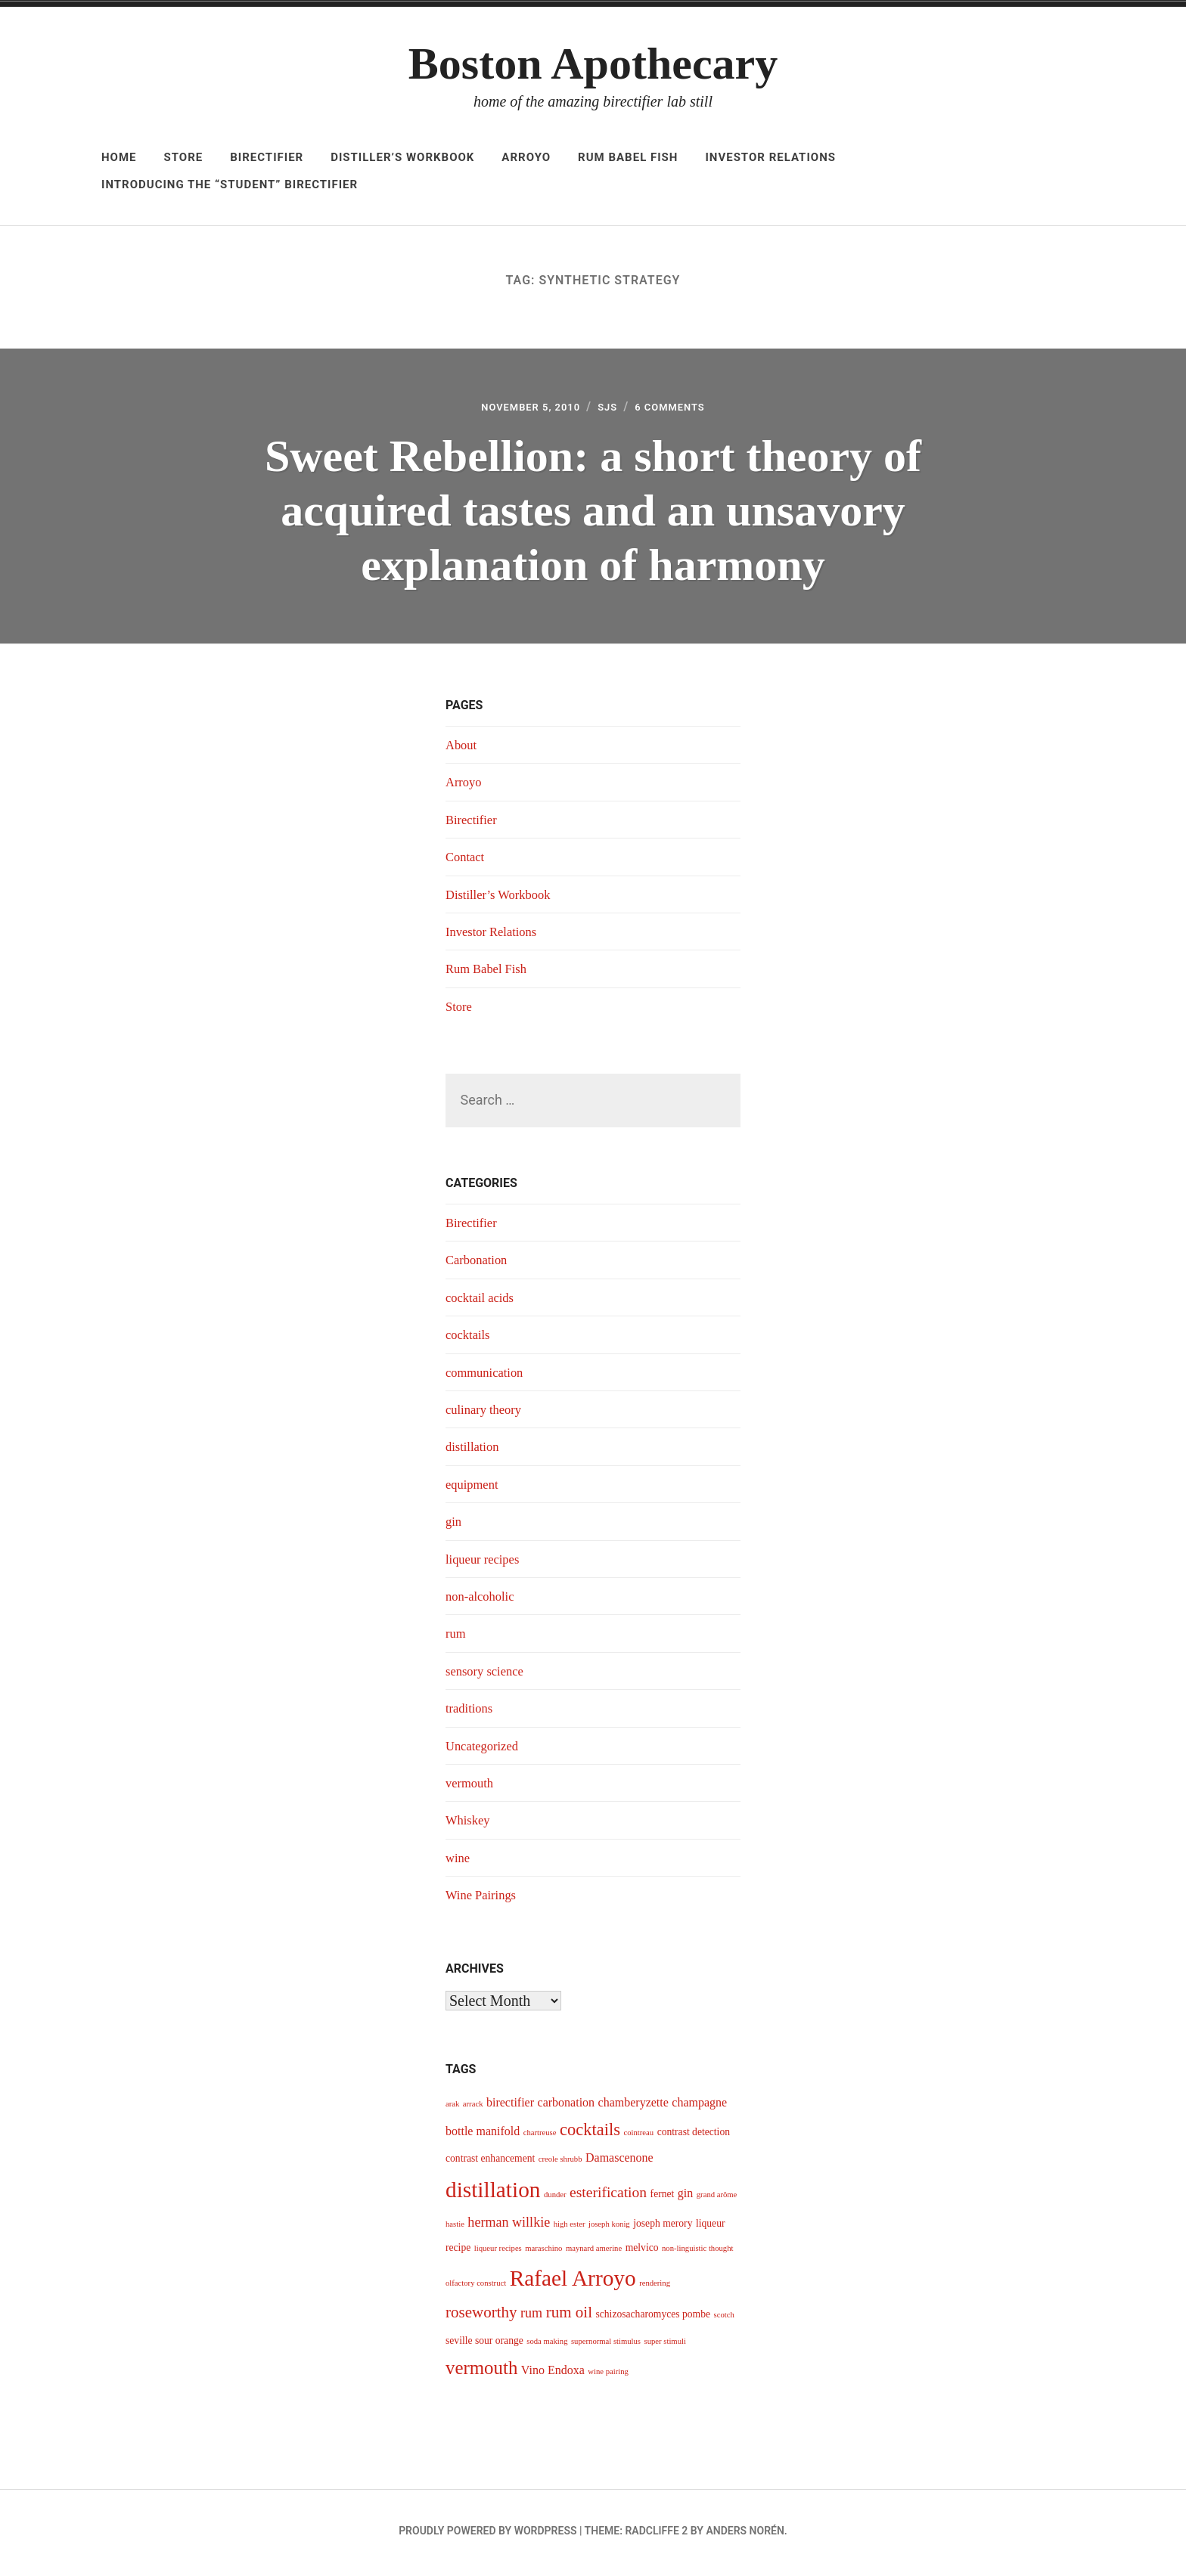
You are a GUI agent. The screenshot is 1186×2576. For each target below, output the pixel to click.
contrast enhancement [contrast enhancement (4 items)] (490, 2162)
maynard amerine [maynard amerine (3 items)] (594, 2253)
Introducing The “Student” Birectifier (229, 184)
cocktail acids (483, 1302)
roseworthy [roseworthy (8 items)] (481, 2317)
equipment (474, 1488)
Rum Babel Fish (628, 157)
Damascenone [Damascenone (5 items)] (619, 2162)
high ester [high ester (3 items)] (569, 2228)
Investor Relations (770, 157)
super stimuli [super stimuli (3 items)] (665, 2346)
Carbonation (479, 1265)
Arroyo (526, 157)
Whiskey (470, 1824)
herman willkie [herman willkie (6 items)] (508, 2226)
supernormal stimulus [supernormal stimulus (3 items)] (606, 2346)
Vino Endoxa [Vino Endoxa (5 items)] (553, 2375)
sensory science (488, 1675)
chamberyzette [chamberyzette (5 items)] (633, 2107)
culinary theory (487, 1413)
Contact (467, 861)
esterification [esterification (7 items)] (608, 2197)
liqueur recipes (486, 1563)
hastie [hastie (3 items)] (455, 2228)
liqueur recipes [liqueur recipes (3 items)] (498, 2253)
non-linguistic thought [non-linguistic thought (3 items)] (697, 2253)
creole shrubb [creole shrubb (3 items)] (560, 2163)
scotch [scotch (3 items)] (724, 2319)
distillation (475, 1450)
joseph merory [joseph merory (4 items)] (662, 2227)
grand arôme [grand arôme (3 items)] (717, 2199)
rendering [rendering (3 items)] (654, 2288)
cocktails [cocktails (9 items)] (590, 2134)
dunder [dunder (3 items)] (555, 2199)
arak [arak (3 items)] (452, 2109)
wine (459, 1862)
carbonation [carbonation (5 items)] (566, 2107)
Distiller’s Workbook (402, 157)
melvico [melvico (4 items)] (642, 2252)
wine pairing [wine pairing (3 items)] (608, 2377)
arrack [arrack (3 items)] (473, 2109)
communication (488, 1376)
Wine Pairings (484, 1899)
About (463, 749)
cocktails (470, 1339)
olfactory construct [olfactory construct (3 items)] (476, 2288)
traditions (471, 1712)
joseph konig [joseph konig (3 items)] (609, 2228)
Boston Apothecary (593, 63)
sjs (610, 409)
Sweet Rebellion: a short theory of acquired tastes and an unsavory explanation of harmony (593, 511)
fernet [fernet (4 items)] (662, 2198)
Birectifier (266, 157)
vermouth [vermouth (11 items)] (481, 2373)
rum (456, 1637)
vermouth (472, 1787)
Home (119, 157)
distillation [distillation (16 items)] (493, 2194)
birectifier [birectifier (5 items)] (510, 2107)
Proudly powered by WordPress (487, 2535)
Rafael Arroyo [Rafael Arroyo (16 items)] (573, 2283)
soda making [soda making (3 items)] (546, 2346)
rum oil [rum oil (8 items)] (569, 2317)
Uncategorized (485, 1750)
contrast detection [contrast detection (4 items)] (693, 2136)
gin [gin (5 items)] (685, 2197)
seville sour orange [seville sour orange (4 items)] (484, 2345)
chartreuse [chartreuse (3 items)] (540, 2137)
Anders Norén (745, 2535)
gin (454, 1525)
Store (183, 157)
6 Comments (682, 409)
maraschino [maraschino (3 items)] (543, 2253)
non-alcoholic (483, 1600)
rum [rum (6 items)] (531, 2317)
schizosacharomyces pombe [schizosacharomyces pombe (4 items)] (652, 2318)
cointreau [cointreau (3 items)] (638, 2137)
